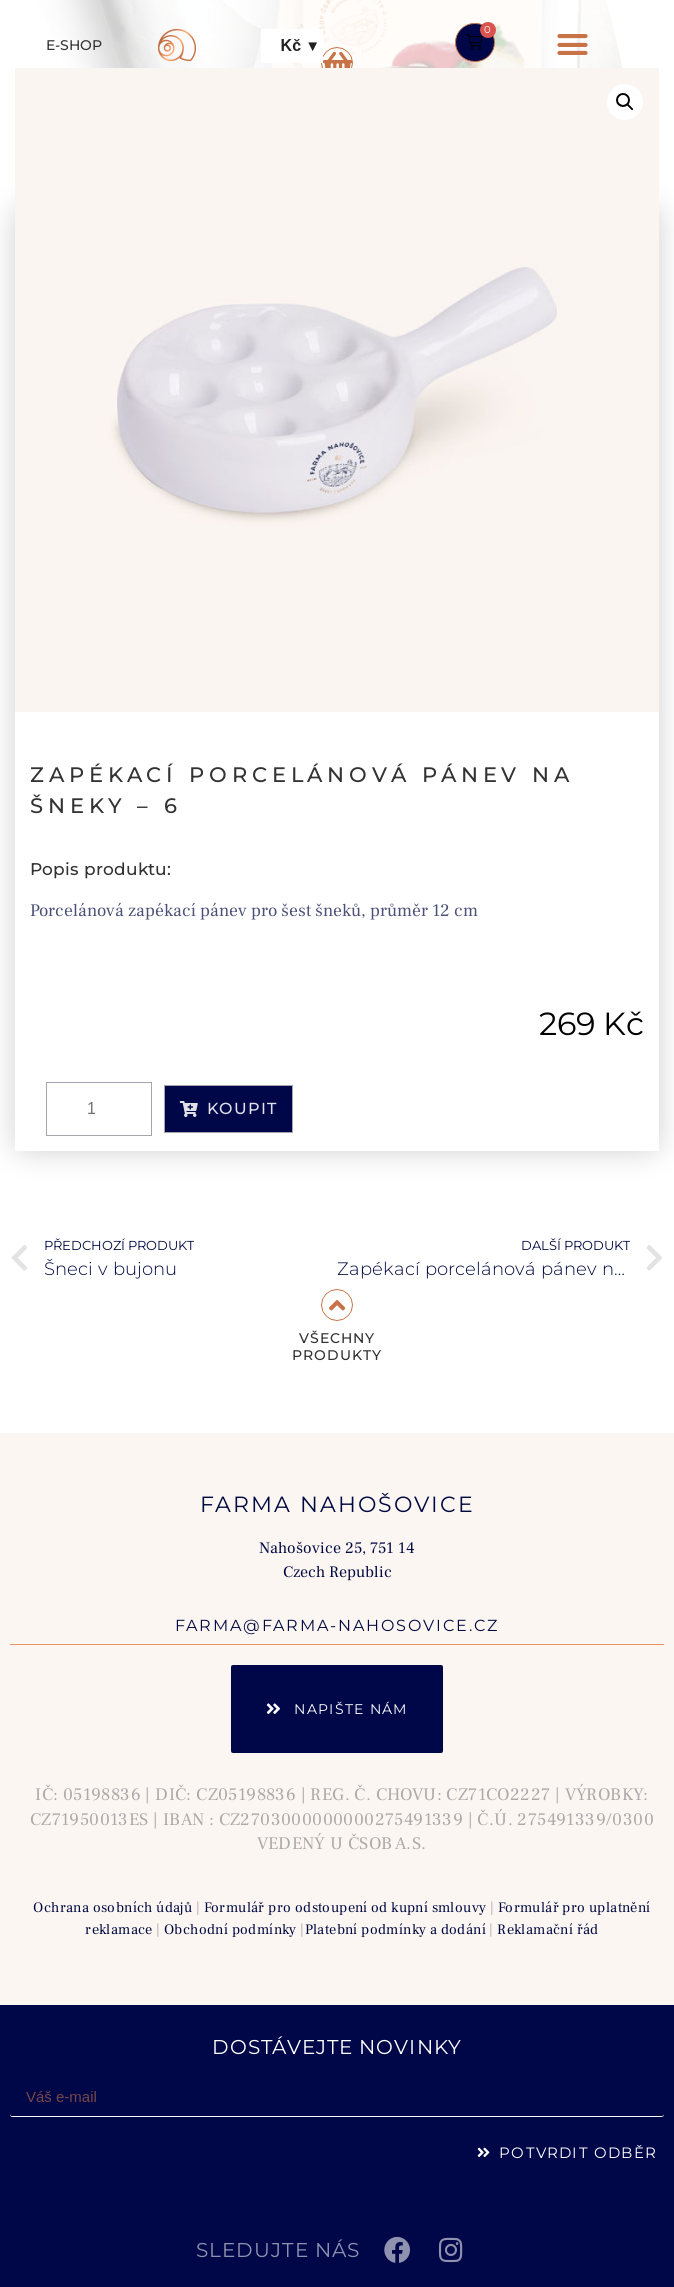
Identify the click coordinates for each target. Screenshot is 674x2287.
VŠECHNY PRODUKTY (336, 1346)
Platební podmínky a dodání (395, 1929)
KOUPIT (228, 1108)
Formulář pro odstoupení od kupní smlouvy (345, 1907)
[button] (573, 45)
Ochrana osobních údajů (112, 1907)
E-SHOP (74, 45)
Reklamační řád (548, 1929)
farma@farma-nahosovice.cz (337, 1625)
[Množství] (99, 1109)
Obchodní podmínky (230, 1929)
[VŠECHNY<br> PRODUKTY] (337, 1305)
